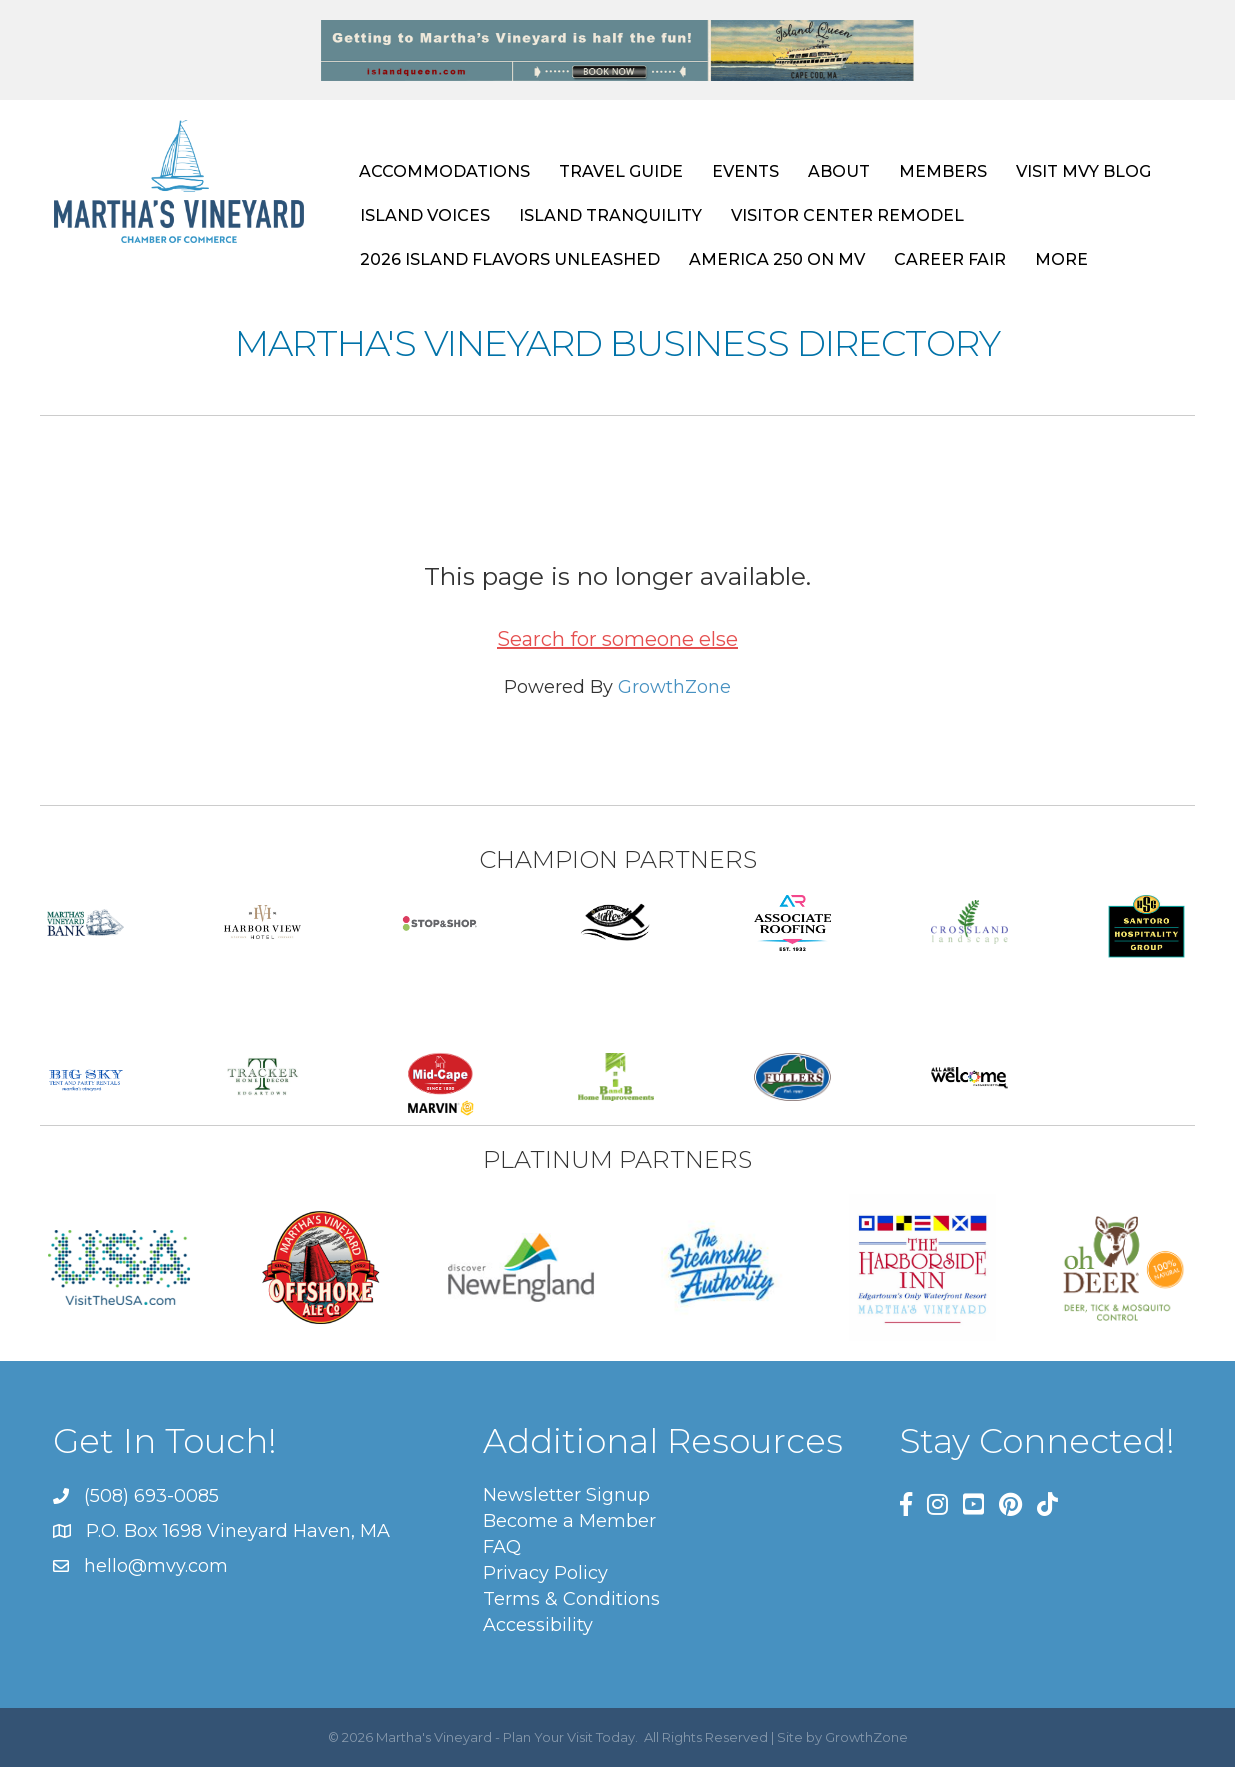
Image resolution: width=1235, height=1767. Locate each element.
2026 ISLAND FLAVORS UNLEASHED (510, 259)
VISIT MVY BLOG (1083, 171)
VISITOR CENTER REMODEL (847, 215)
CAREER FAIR (950, 259)
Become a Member (569, 1521)
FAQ (502, 1547)
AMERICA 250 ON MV (777, 259)
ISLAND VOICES (425, 215)
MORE (1061, 259)
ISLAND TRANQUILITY (610, 215)
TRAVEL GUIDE (621, 171)
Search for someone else (617, 639)
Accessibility (538, 1625)
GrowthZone (674, 687)
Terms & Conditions (571, 1599)
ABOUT (839, 171)
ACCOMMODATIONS (444, 171)
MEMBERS (943, 171)
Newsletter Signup (566, 1495)
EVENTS (745, 171)
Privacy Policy (545, 1573)
